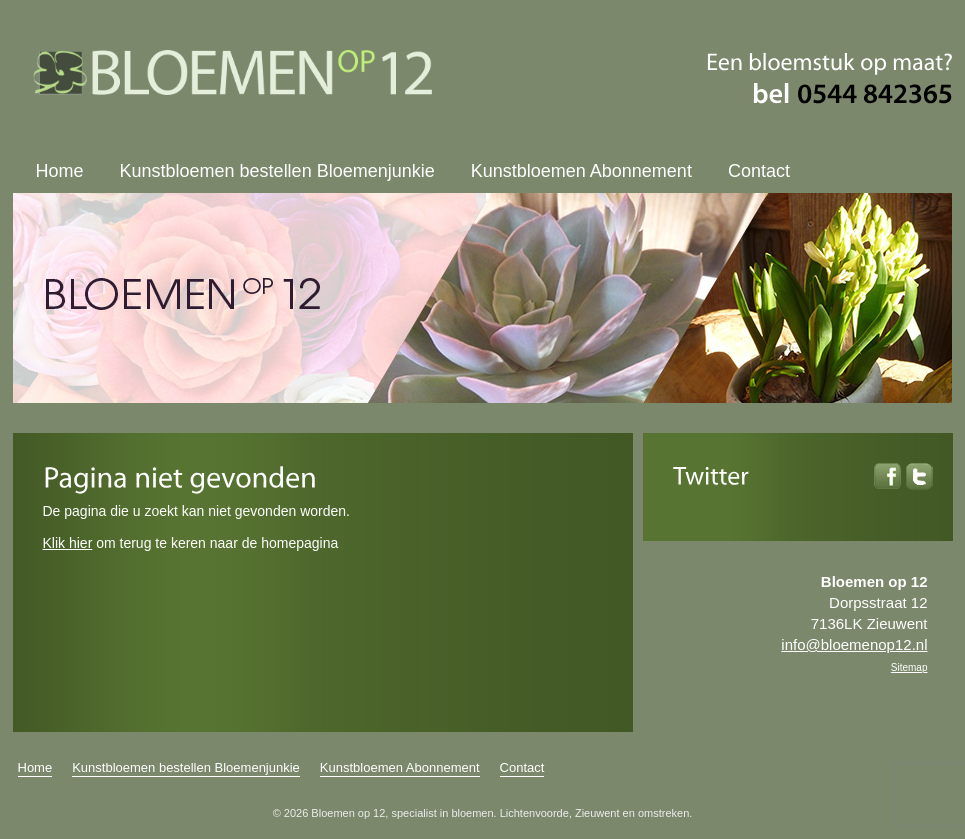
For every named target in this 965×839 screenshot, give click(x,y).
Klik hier (68, 543)
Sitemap (909, 667)
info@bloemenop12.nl (854, 644)
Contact (759, 171)
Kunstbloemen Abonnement (581, 171)
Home (60, 171)
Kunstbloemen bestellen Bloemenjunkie (277, 171)
